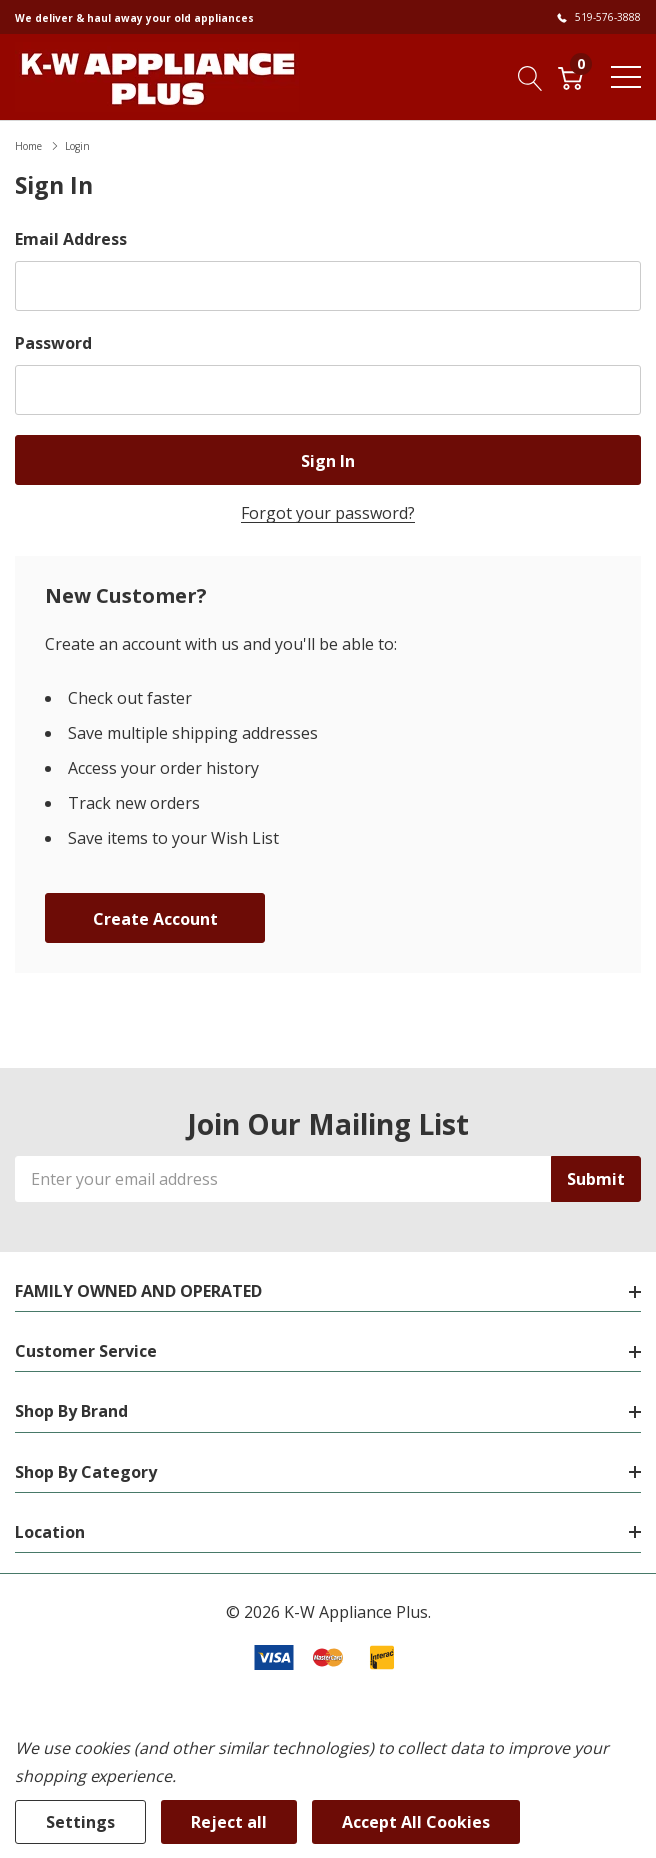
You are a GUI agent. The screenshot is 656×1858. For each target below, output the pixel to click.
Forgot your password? (328, 513)
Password (53, 343)
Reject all (229, 1822)
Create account (155, 919)
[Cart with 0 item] (570, 76)
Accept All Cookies (416, 1822)
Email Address (71, 239)
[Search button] (530, 76)
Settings (80, 1822)
